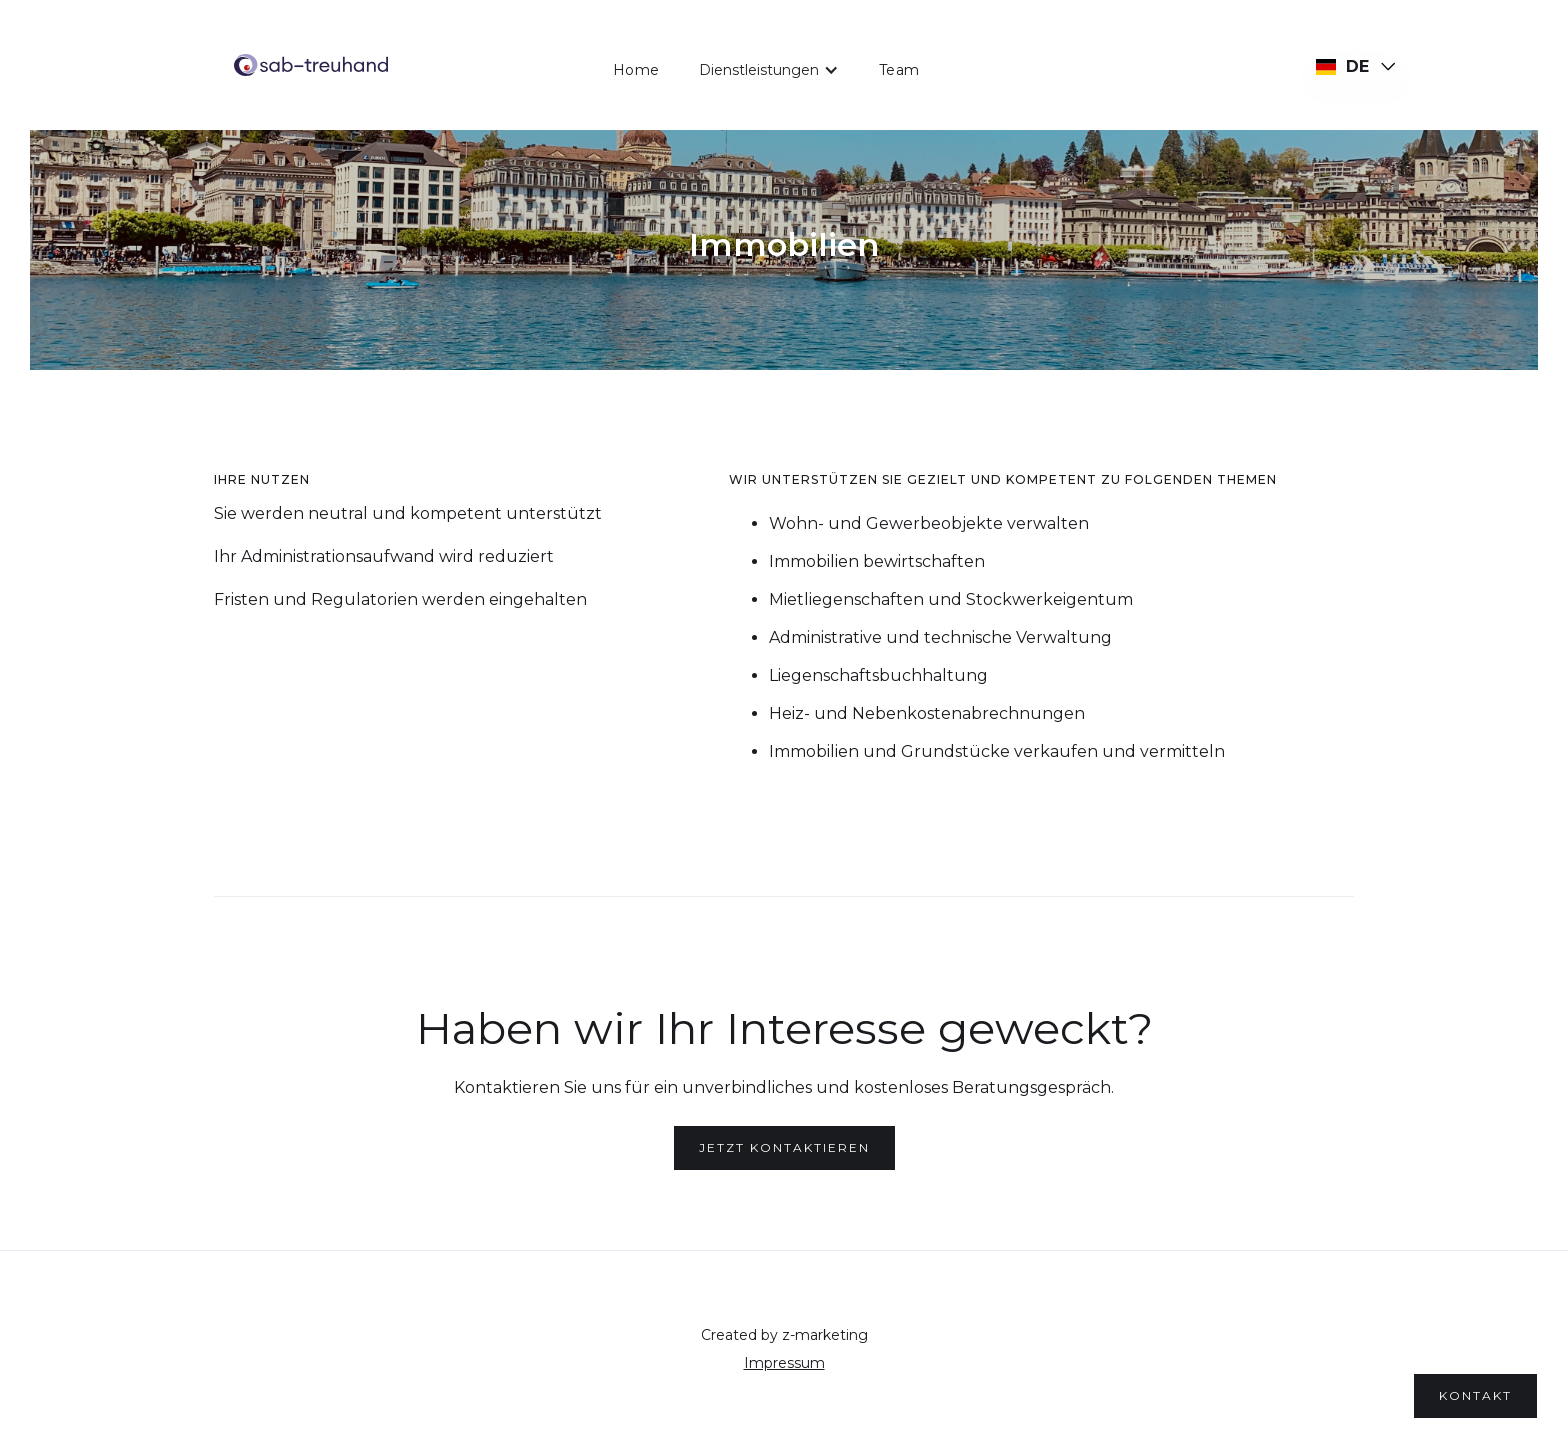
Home (636, 70)
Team (899, 70)
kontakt (1475, 1395)
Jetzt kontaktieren (784, 1147)
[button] (769, 70)
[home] (311, 65)
